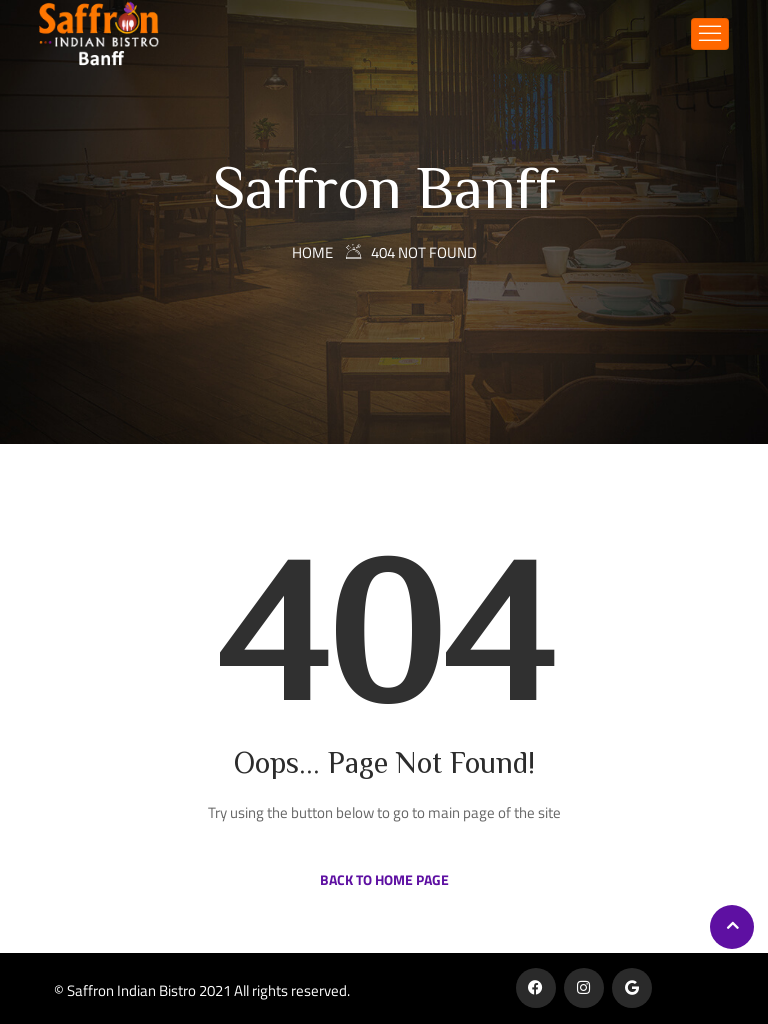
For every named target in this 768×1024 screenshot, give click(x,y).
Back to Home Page (384, 879)
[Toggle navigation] (710, 34)
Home (312, 252)
